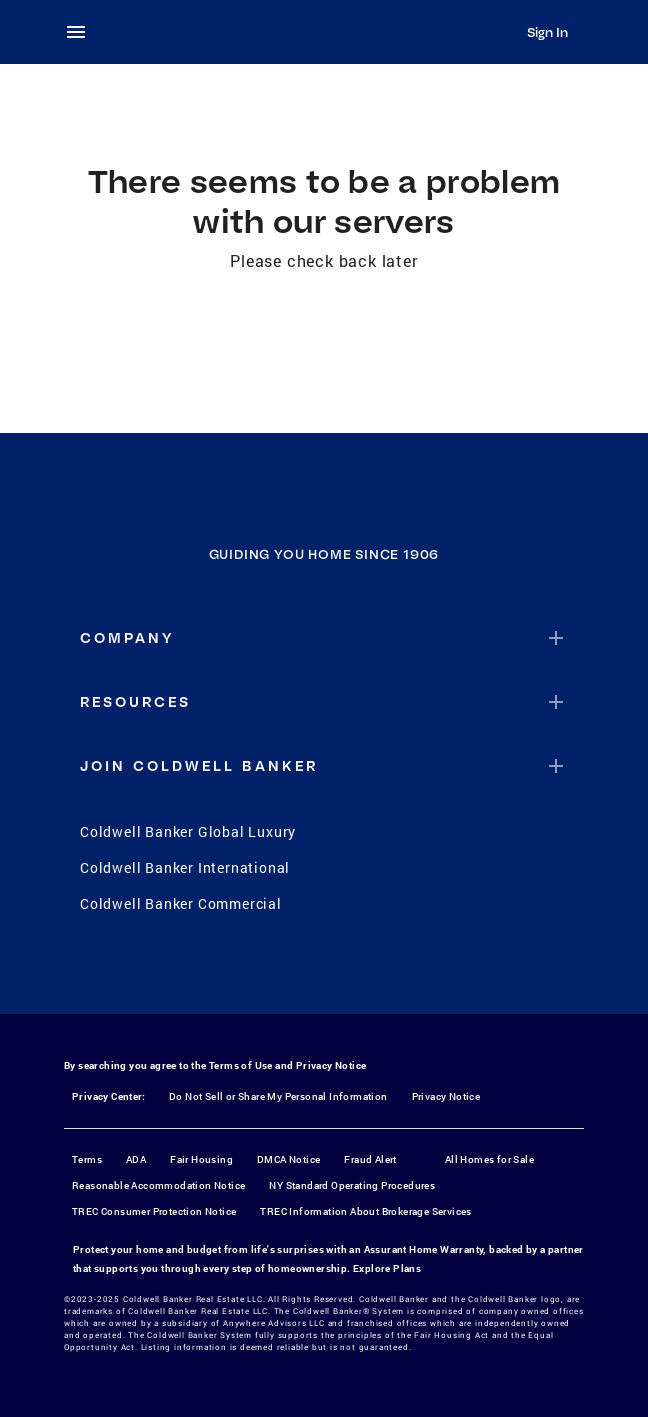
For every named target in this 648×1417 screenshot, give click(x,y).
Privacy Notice (331, 1065)
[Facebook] (246, 972)
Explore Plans (387, 1268)
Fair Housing (201, 1159)
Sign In (547, 32)
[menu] (82, 32)
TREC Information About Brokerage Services (365, 1211)
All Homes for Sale (489, 1159)
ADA (136, 1159)
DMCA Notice (288, 1159)
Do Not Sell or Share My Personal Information (278, 1096)
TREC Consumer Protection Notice (154, 1211)
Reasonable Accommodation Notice (158, 1185)
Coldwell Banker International (185, 867)
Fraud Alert (370, 1159)
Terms (87, 1159)
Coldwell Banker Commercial (181, 903)
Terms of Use (241, 1065)
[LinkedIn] (402, 972)
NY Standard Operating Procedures (352, 1185)
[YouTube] (350, 972)
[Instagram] (298, 972)
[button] (324, 638)
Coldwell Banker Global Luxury (188, 831)
